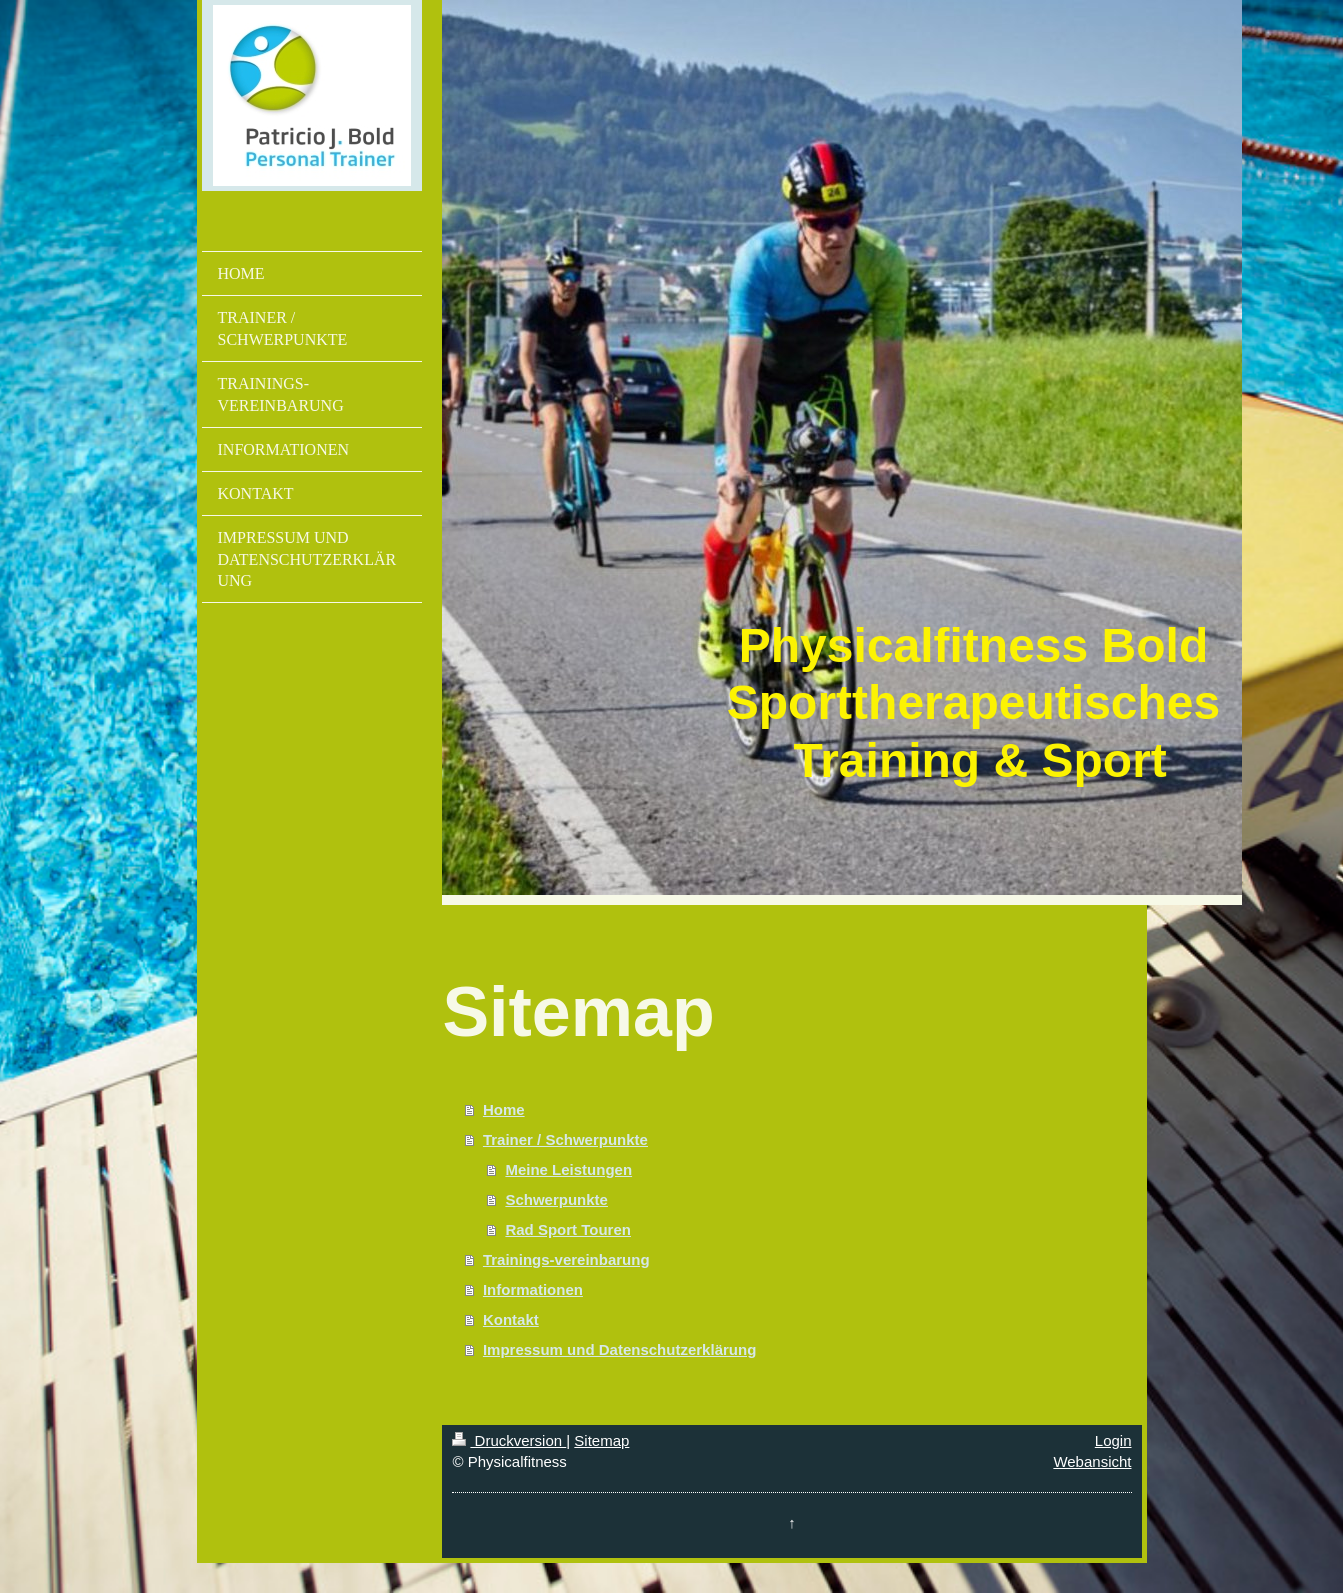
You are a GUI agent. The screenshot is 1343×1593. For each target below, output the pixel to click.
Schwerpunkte (556, 1199)
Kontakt (511, 1319)
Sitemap (601, 1440)
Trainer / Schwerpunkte (565, 1139)
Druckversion (509, 1440)
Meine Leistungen (568, 1169)
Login (1113, 1440)
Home (504, 1109)
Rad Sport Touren (568, 1229)
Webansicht (1092, 1461)
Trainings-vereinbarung (566, 1259)
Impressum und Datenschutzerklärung (619, 1349)
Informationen (533, 1289)
